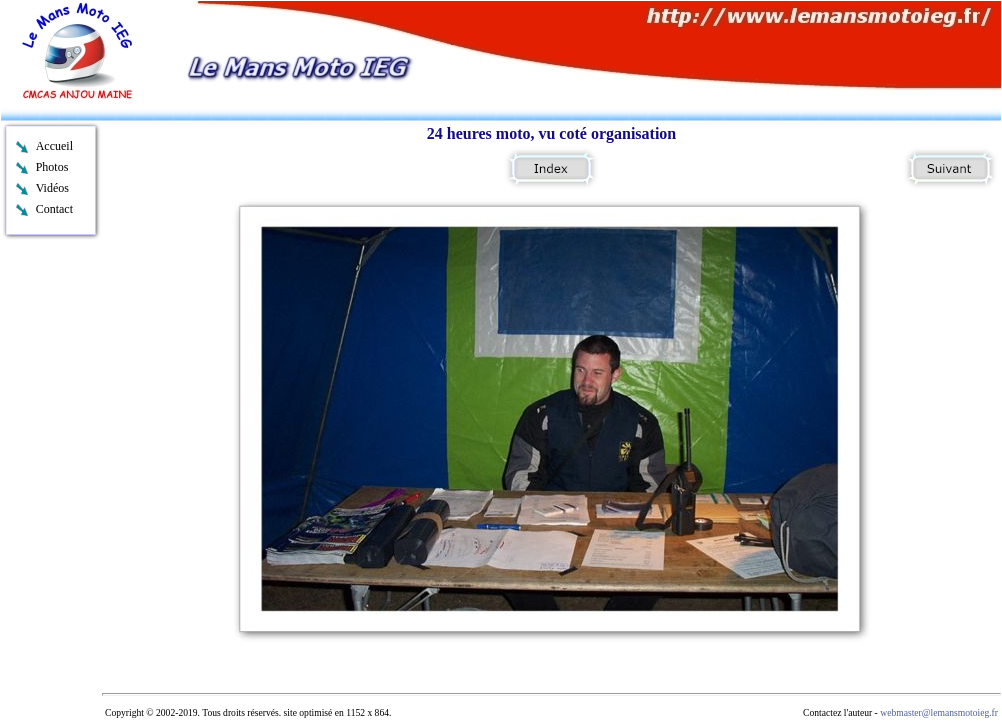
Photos (52, 167)
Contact (54, 209)
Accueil (54, 146)
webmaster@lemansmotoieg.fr (939, 712)
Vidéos (52, 188)
